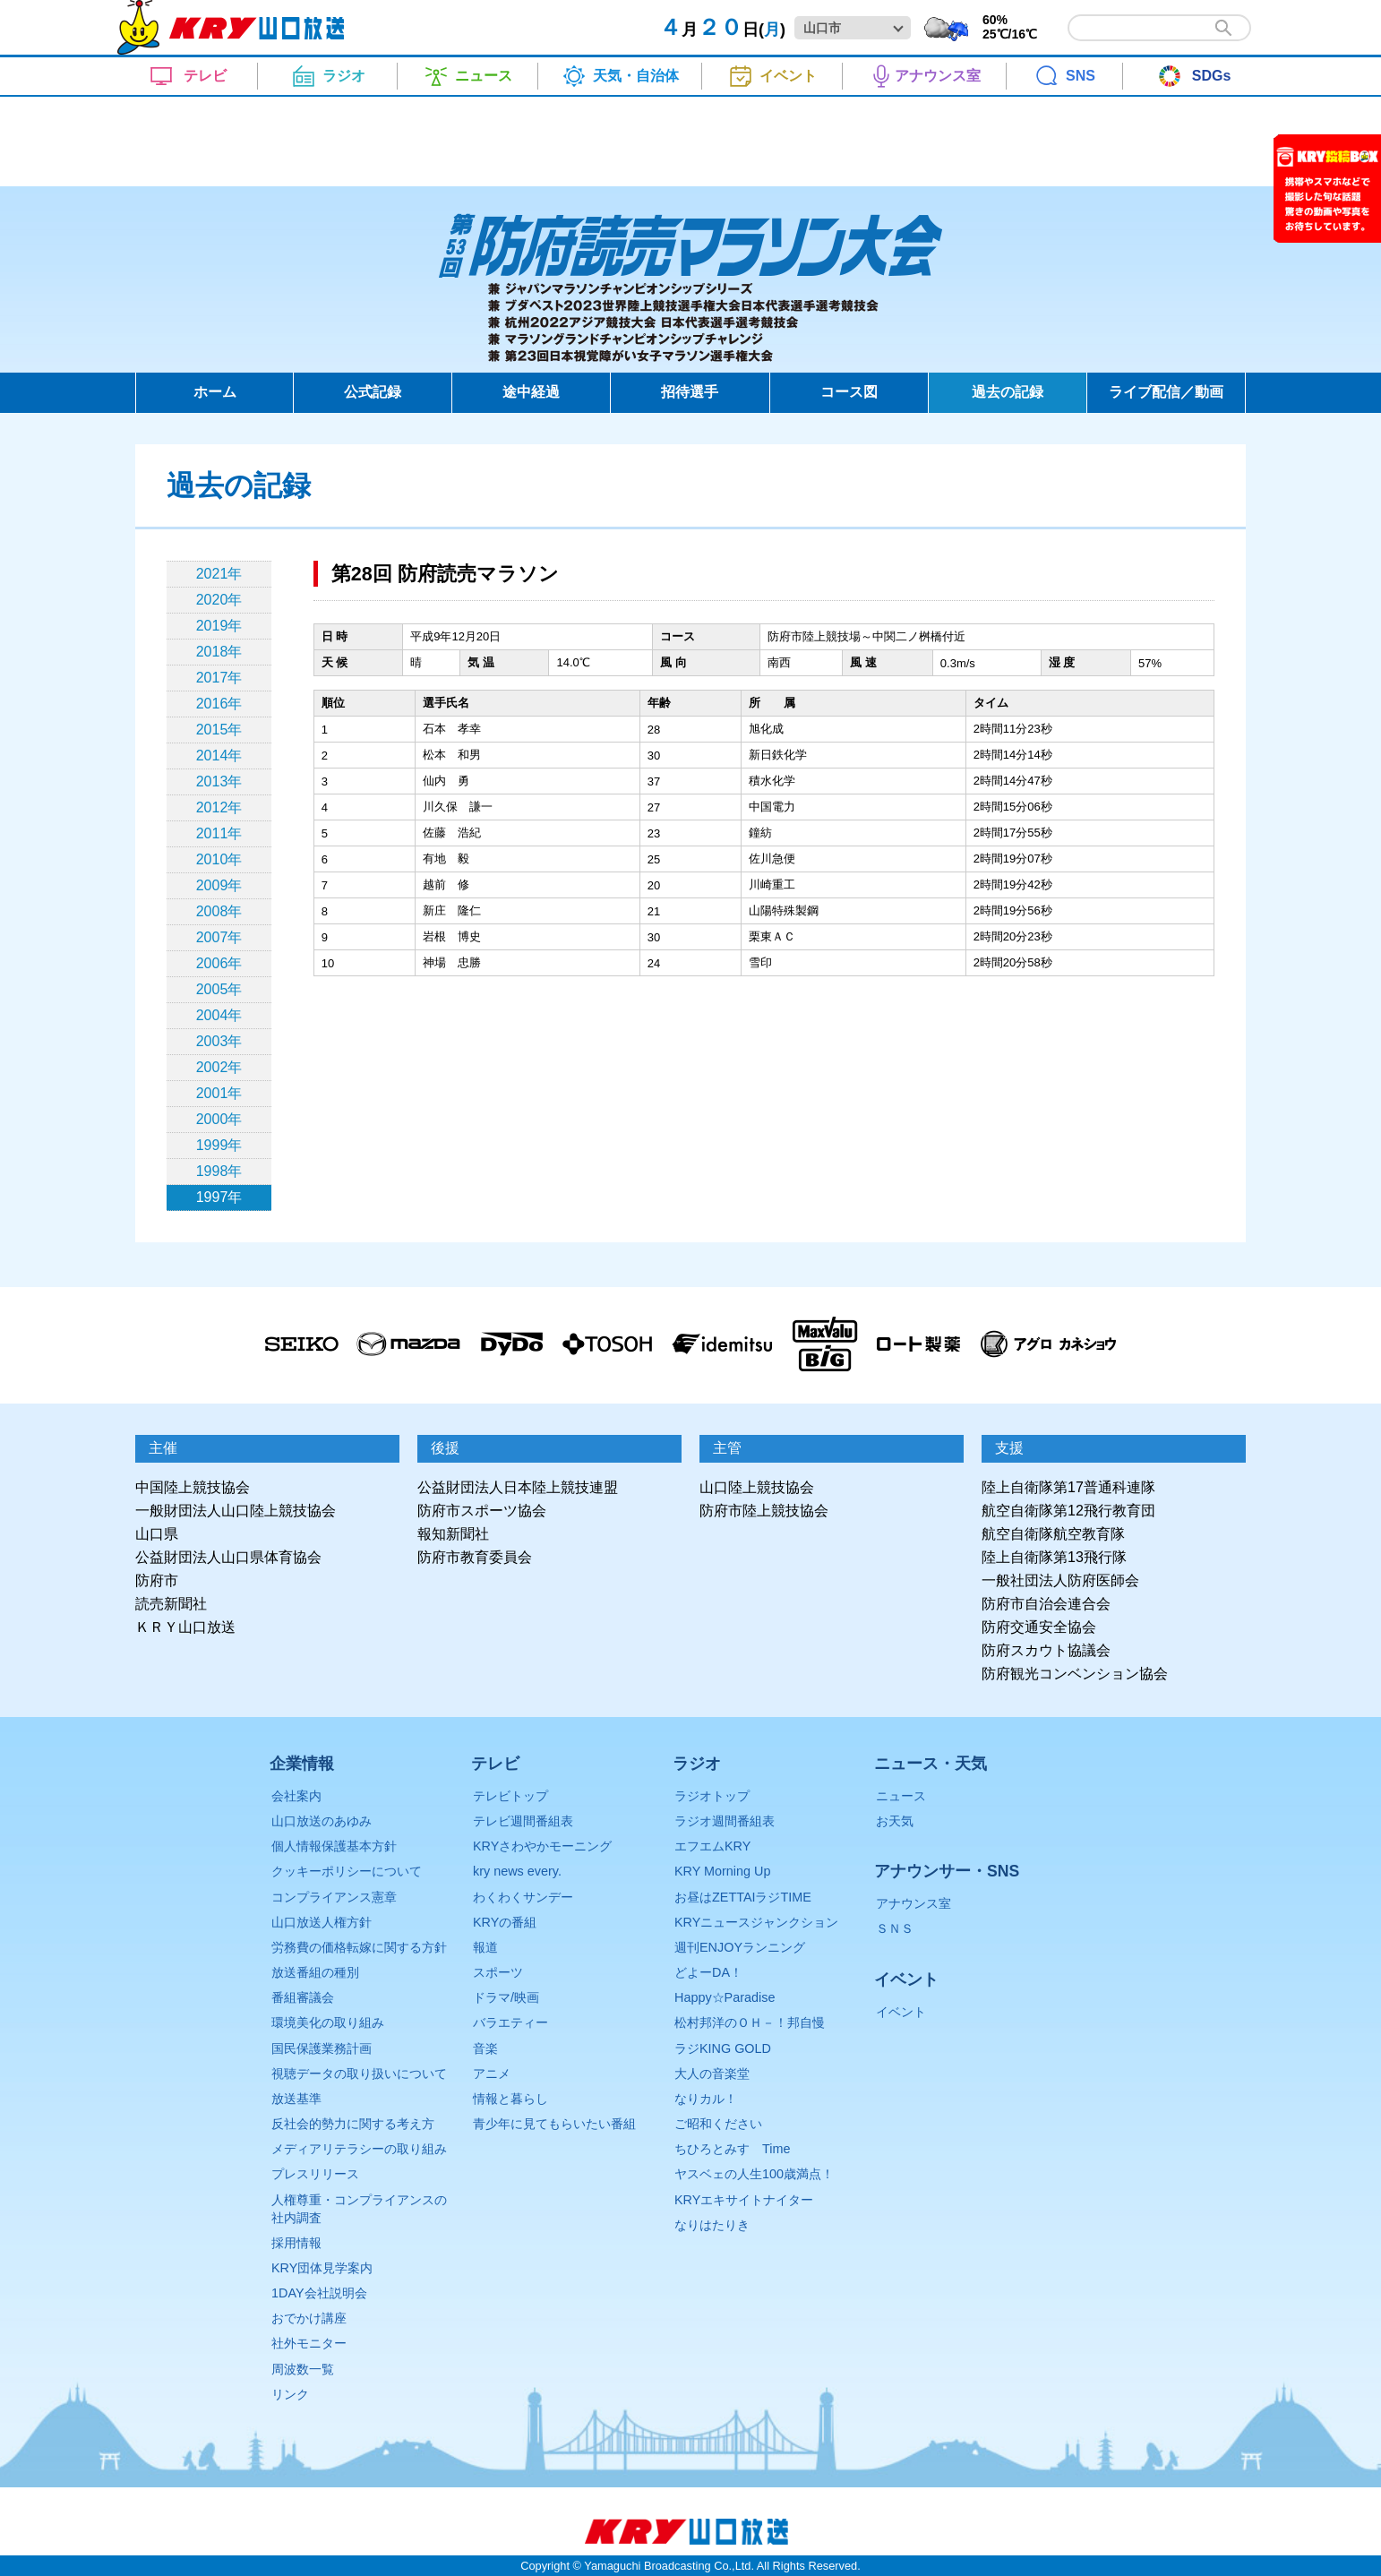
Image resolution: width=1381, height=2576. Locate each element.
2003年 (219, 1041)
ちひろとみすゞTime (732, 2149)
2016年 (219, 703)
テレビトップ (510, 1796)
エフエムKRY (712, 1846)
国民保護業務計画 (321, 2048)
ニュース (901, 1796)
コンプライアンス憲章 (334, 1897)
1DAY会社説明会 (319, 2293)
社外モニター (309, 2343)
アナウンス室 (913, 1903)
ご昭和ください (718, 2124)
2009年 (219, 885)
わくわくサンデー (523, 1897)
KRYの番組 (504, 1922)
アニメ (491, 2073)
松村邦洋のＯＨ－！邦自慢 (749, 2022)
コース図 (849, 391)
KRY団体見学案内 (322, 2268)
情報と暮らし (510, 2098)
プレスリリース (315, 2174)
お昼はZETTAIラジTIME (742, 1897)
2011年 (219, 833)
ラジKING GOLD (722, 2048)
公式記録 (372, 391)
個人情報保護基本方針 (334, 1846)
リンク (290, 2394)
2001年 (219, 1093)
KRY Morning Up (722, 1871)
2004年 (219, 1015)
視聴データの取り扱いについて (359, 2073)
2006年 (219, 963)
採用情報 (296, 2243)
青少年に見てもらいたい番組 (554, 2124)
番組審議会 (302, 1997)
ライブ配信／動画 (1166, 391)
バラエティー (510, 2022)
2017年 (219, 677)
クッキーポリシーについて (346, 1871)
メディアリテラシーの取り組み (359, 2149)
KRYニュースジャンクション (756, 1922)
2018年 (219, 651)
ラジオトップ (712, 1796)
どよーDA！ (708, 1972)
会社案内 (296, 1796)
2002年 (219, 1067)
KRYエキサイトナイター (743, 2200)
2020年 (219, 599)
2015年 (219, 729)
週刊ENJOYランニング (739, 1947)
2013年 (219, 781)
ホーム (214, 391)
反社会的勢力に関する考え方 (352, 2124)
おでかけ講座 (309, 2318)
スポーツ (498, 1972)
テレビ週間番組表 (523, 1821)
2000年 (219, 1119)
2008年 (219, 911)
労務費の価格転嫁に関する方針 (359, 1947)
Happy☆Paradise (724, 1997)
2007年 (219, 937)
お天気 (895, 1821)
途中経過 (531, 391)
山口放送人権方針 (321, 1922)
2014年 (219, 755)
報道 (485, 1947)
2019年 (219, 625)
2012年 (219, 807)
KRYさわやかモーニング (542, 1846)
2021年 (219, 573)
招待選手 (689, 391)
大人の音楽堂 (712, 2073)
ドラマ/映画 (506, 1997)
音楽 (485, 2048)
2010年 (219, 859)
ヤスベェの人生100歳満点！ (754, 2174)
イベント (901, 2012)
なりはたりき (712, 2225)
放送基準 (296, 2098)
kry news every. (517, 1871)
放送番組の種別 (315, 1972)
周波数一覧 (302, 2369)
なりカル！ (705, 2098)
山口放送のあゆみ (321, 1821)
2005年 (219, 989)
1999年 (219, 1145)
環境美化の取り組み (327, 2022)
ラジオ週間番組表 (724, 1821)
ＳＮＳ (895, 1928)
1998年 (219, 1171)
